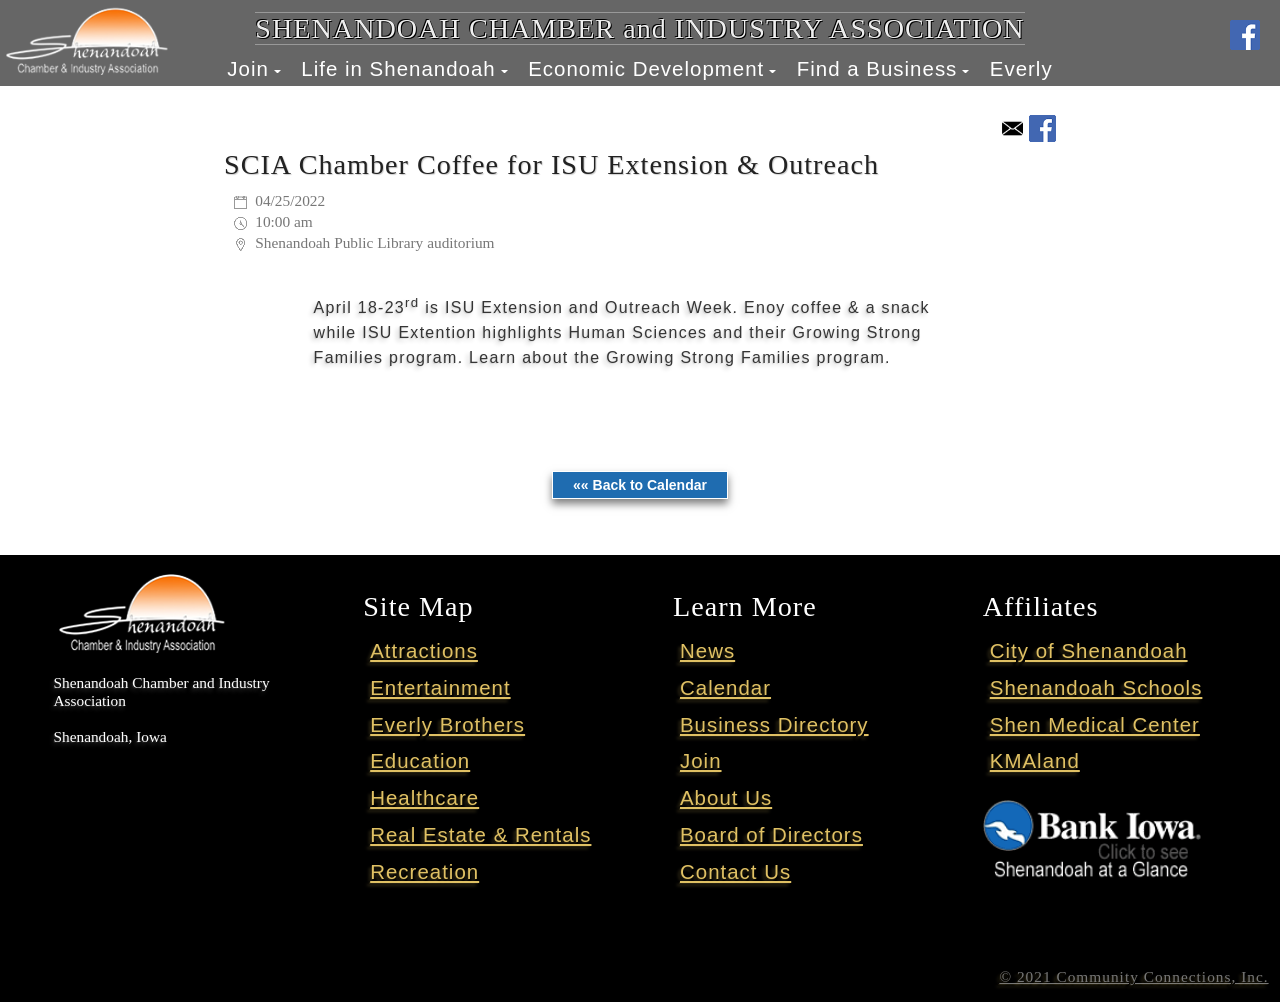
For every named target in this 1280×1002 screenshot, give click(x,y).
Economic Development (646, 68)
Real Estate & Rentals (480, 834)
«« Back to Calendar (640, 485)
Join (248, 68)
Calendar (725, 687)
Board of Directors (771, 834)
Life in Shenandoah (398, 68)
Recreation (424, 871)
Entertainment (440, 687)
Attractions (424, 650)
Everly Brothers (447, 724)
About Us (726, 797)
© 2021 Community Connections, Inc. (1133, 976)
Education (420, 760)
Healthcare (424, 797)
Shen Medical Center (1095, 724)
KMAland (1035, 760)
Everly (1021, 68)
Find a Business (877, 68)
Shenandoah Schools (1096, 687)
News (707, 650)
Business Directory (774, 724)
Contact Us (735, 871)
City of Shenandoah (1089, 650)
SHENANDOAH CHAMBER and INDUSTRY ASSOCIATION (639, 28)
